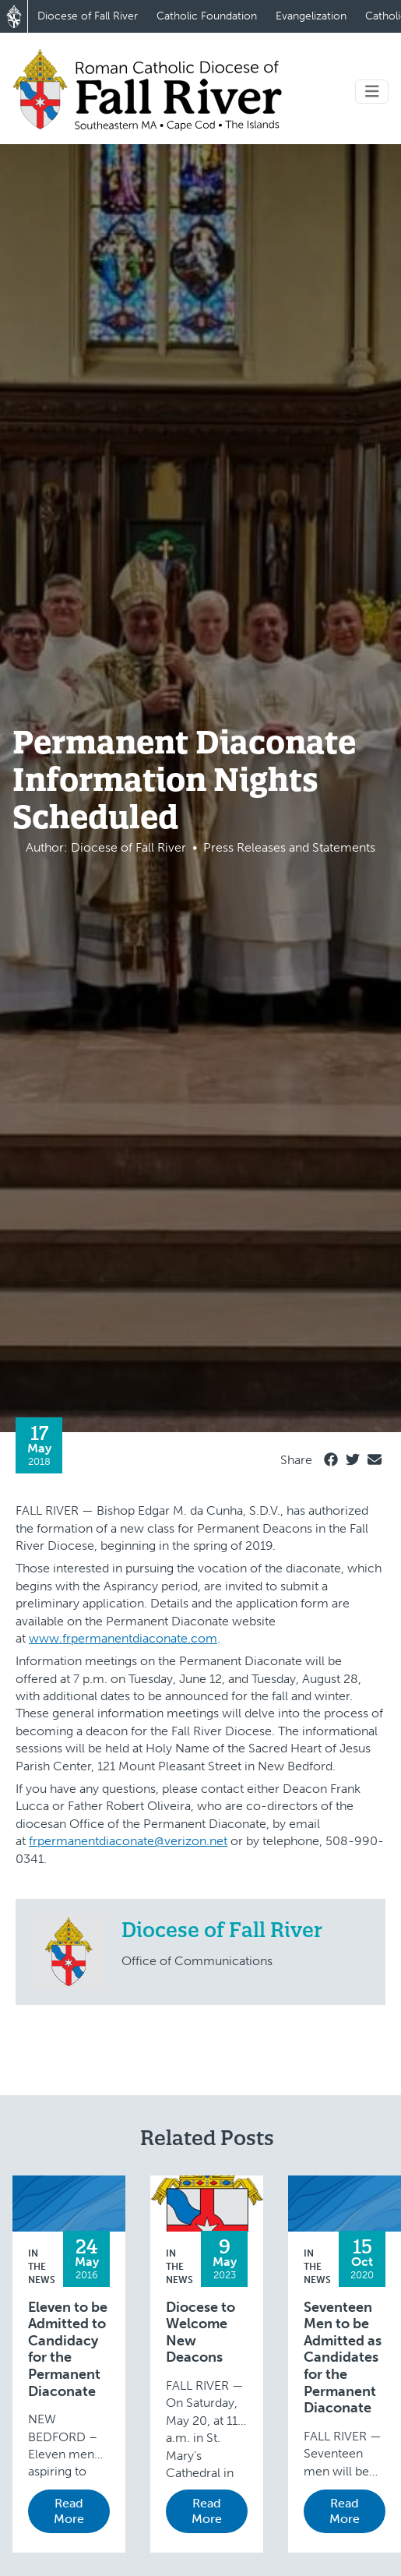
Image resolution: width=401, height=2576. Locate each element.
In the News (41, 2266)
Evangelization (311, 16)
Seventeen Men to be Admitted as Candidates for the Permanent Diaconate (343, 2358)
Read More (69, 2511)
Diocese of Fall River (87, 16)
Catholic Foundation (207, 16)
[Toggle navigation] (372, 91)
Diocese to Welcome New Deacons (200, 2332)
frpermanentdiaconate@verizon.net (128, 1840)
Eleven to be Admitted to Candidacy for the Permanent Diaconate (67, 2349)
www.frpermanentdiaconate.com (123, 1638)
